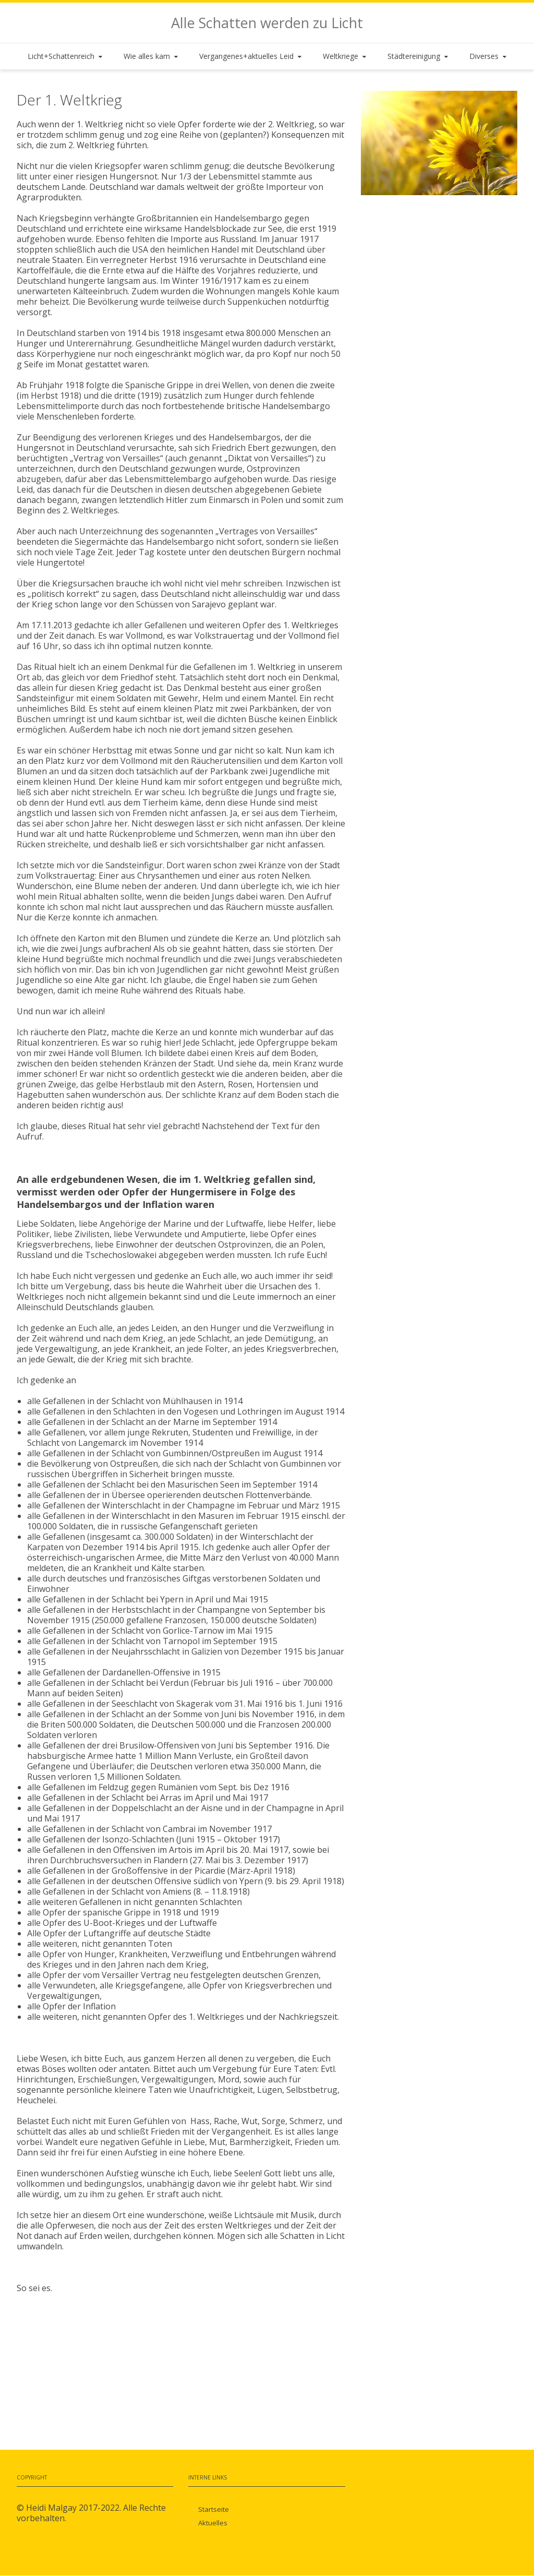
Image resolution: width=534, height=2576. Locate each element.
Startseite (213, 2509)
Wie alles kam (152, 56)
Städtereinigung (418, 56)
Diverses (488, 56)
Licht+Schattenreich (66, 56)
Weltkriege (345, 56)
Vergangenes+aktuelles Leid (251, 56)
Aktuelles (212, 2522)
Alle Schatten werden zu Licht (267, 22)
